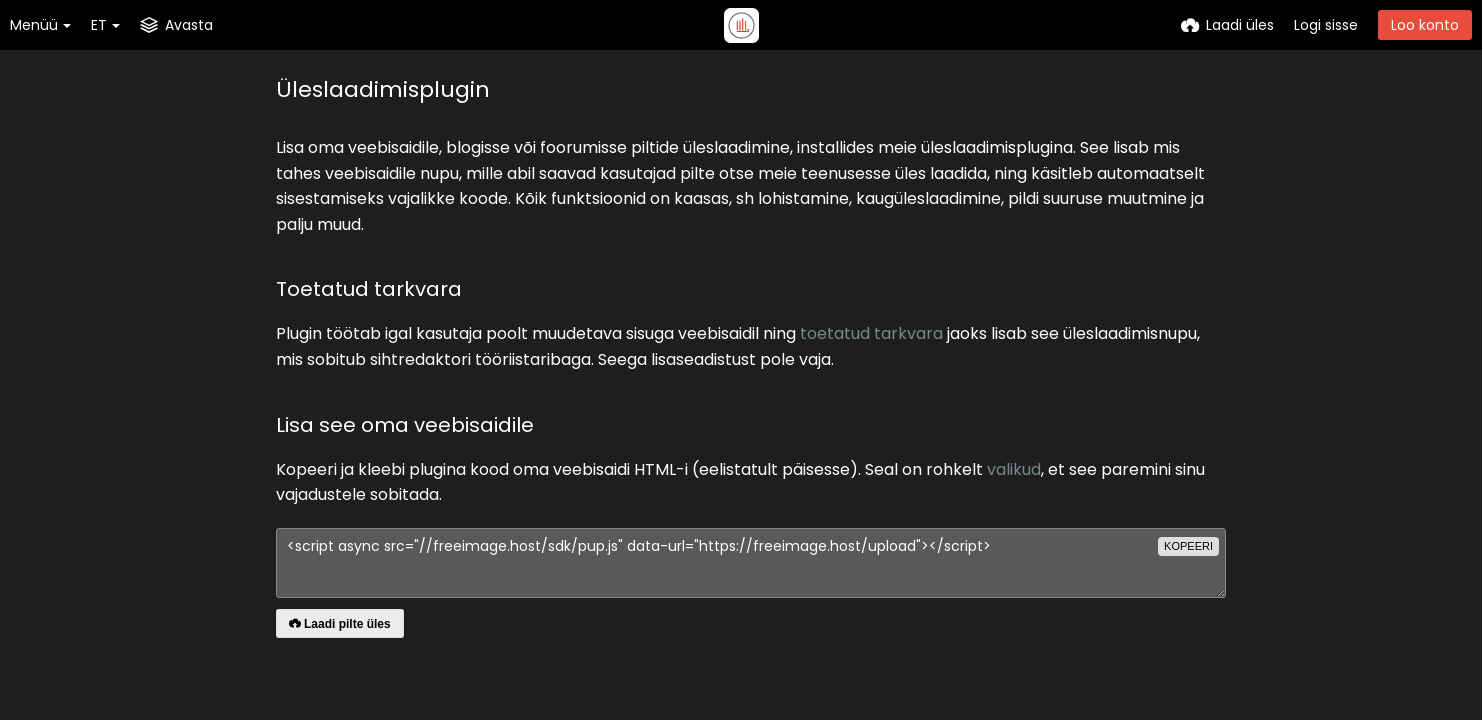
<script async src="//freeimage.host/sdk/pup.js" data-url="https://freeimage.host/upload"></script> (751, 563)
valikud (1014, 469)
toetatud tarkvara (871, 333)
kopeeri (1188, 546)
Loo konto (1425, 25)
